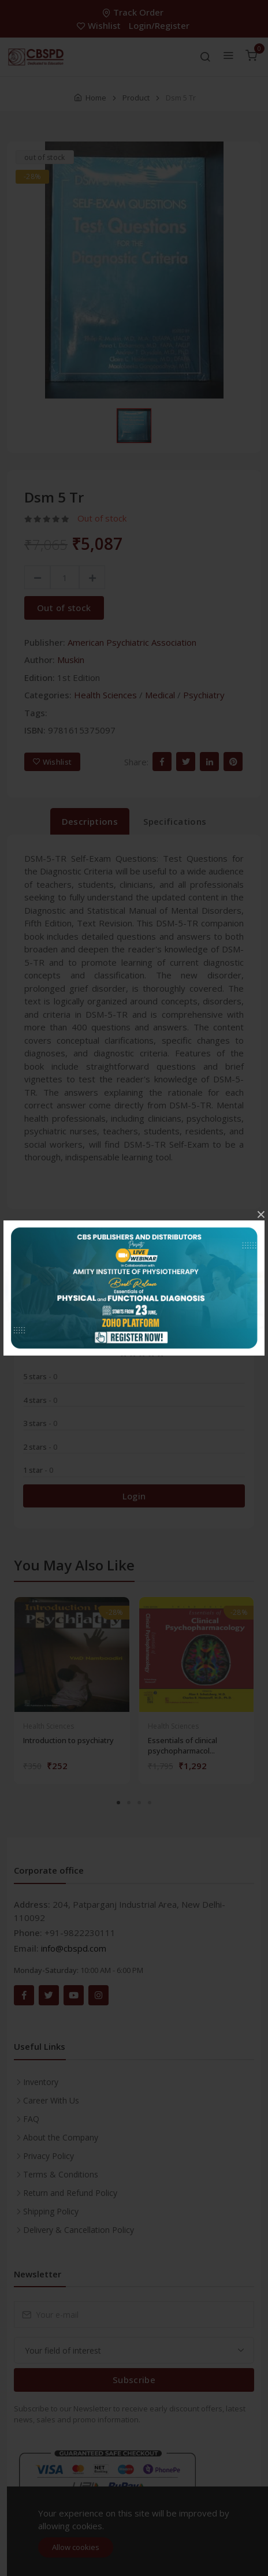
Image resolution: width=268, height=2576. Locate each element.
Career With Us (51, 2100)
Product (136, 97)
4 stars (40, 1400)
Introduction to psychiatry (68, 1740)
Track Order (134, 12)
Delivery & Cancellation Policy (78, 2229)
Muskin (70, 659)
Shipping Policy (51, 2211)
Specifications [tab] (174, 821)
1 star (38, 1470)
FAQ (31, 2118)
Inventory (40, 2081)
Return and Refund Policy (70, 2192)
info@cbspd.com (73, 1948)
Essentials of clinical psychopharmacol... (182, 1745)
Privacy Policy (48, 2155)
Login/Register (159, 25)
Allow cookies (75, 2547)
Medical (160, 695)
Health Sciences (105, 695)
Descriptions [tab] (90, 821)
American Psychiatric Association (132, 642)
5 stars (40, 1376)
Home (95, 97)
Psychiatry (204, 695)
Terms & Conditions (60, 2174)
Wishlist (100, 25)
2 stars (40, 1447)
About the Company (60, 2137)
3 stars (40, 1423)
